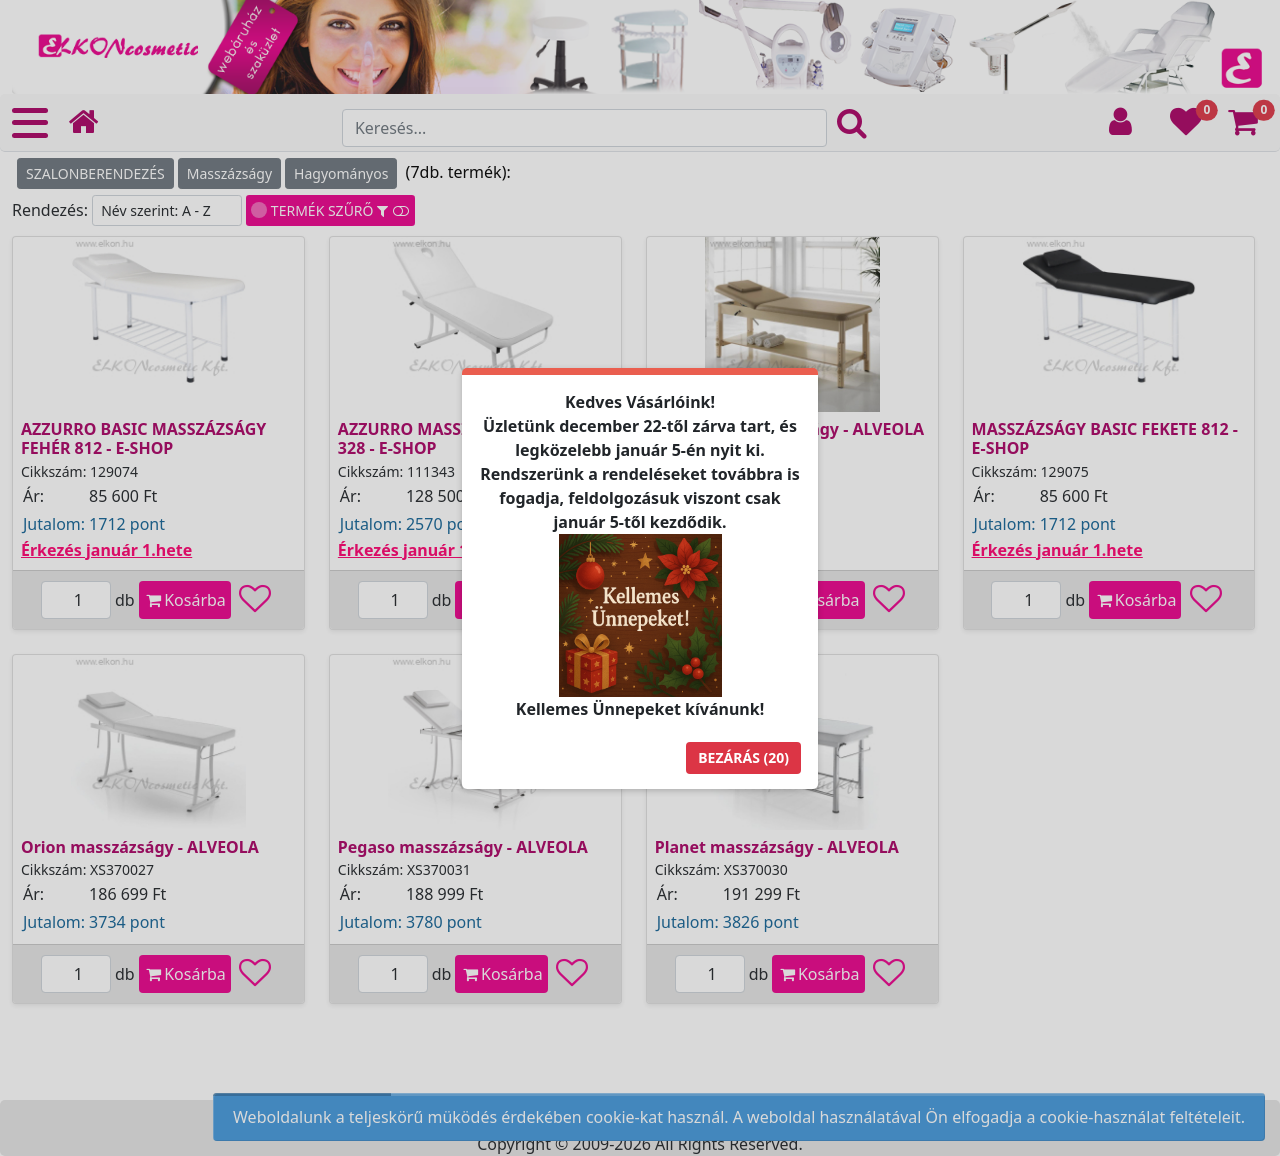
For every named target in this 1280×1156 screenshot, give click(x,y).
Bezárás (743, 757)
